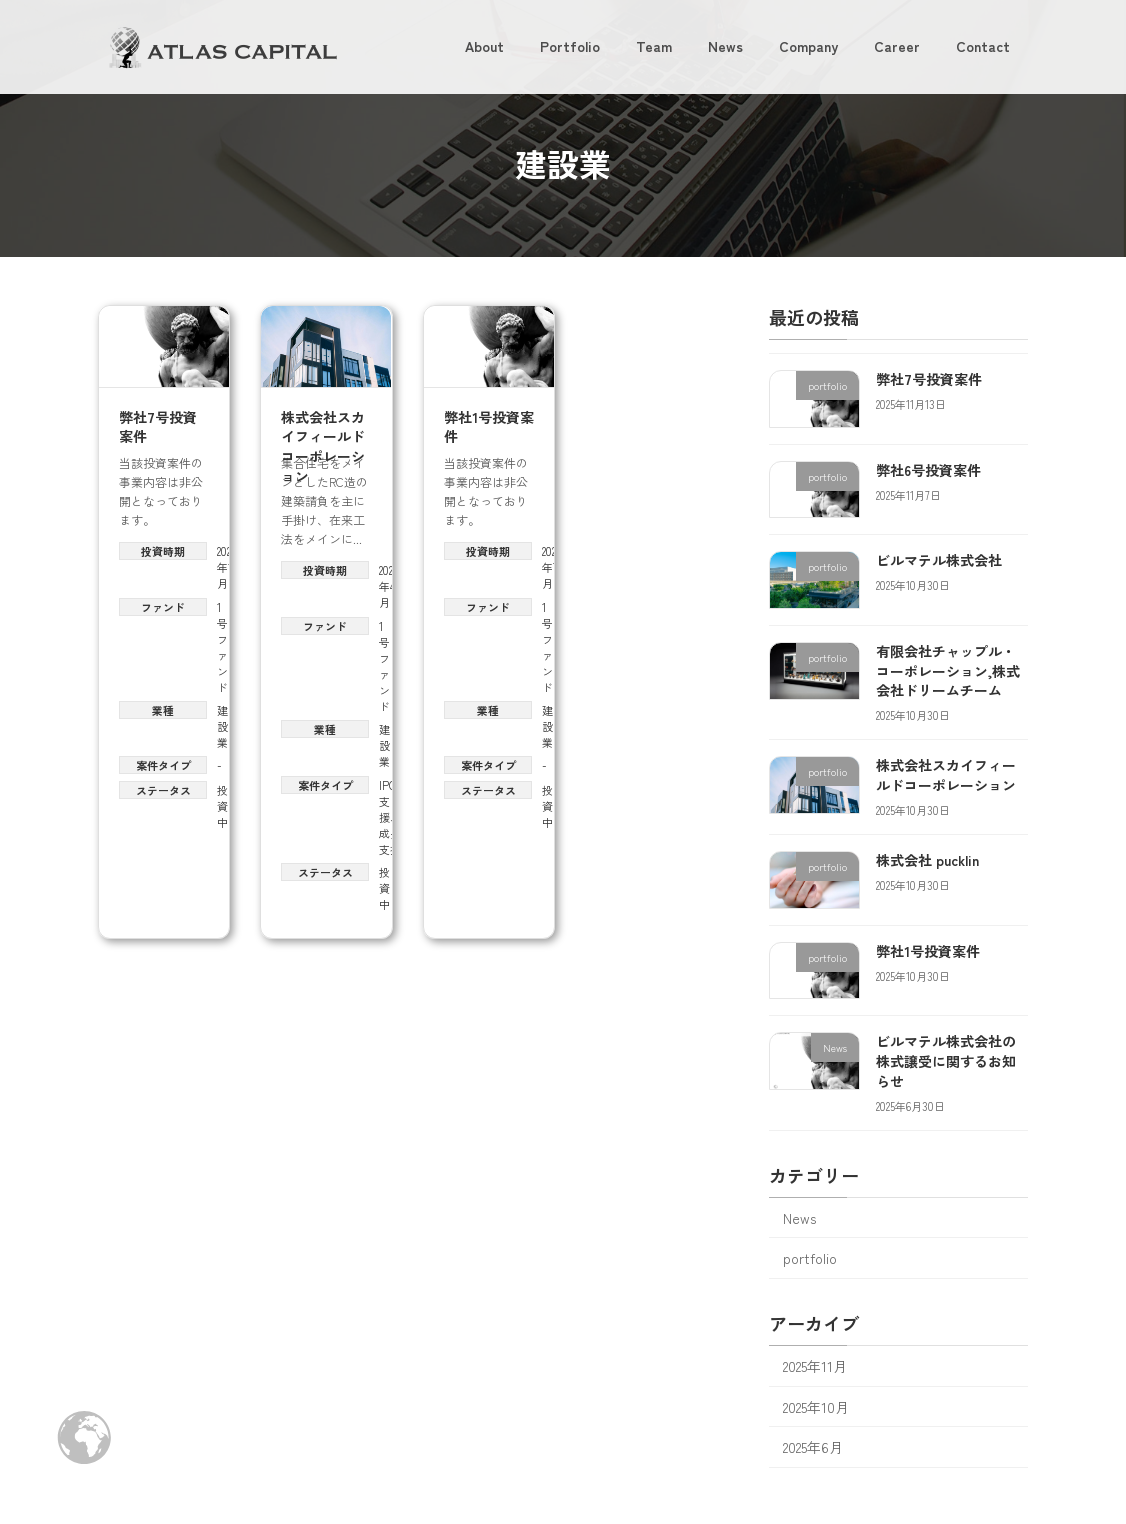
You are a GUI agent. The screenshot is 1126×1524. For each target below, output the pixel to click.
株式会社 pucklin (927, 860)
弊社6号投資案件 (928, 470)
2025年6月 (813, 1447)
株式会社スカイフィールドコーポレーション (323, 446)
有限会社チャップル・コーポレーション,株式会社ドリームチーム (948, 670)
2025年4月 (388, 586)
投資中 (222, 806)
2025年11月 (226, 567)
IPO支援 (387, 801)
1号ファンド (222, 647)
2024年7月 (551, 567)
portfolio (810, 1258)
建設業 (222, 726)
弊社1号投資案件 (489, 427)
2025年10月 (816, 1407)
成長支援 (390, 841)
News (799, 1218)
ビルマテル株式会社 (939, 560)
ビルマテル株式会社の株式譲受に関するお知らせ (946, 1060)
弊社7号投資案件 (158, 427)
